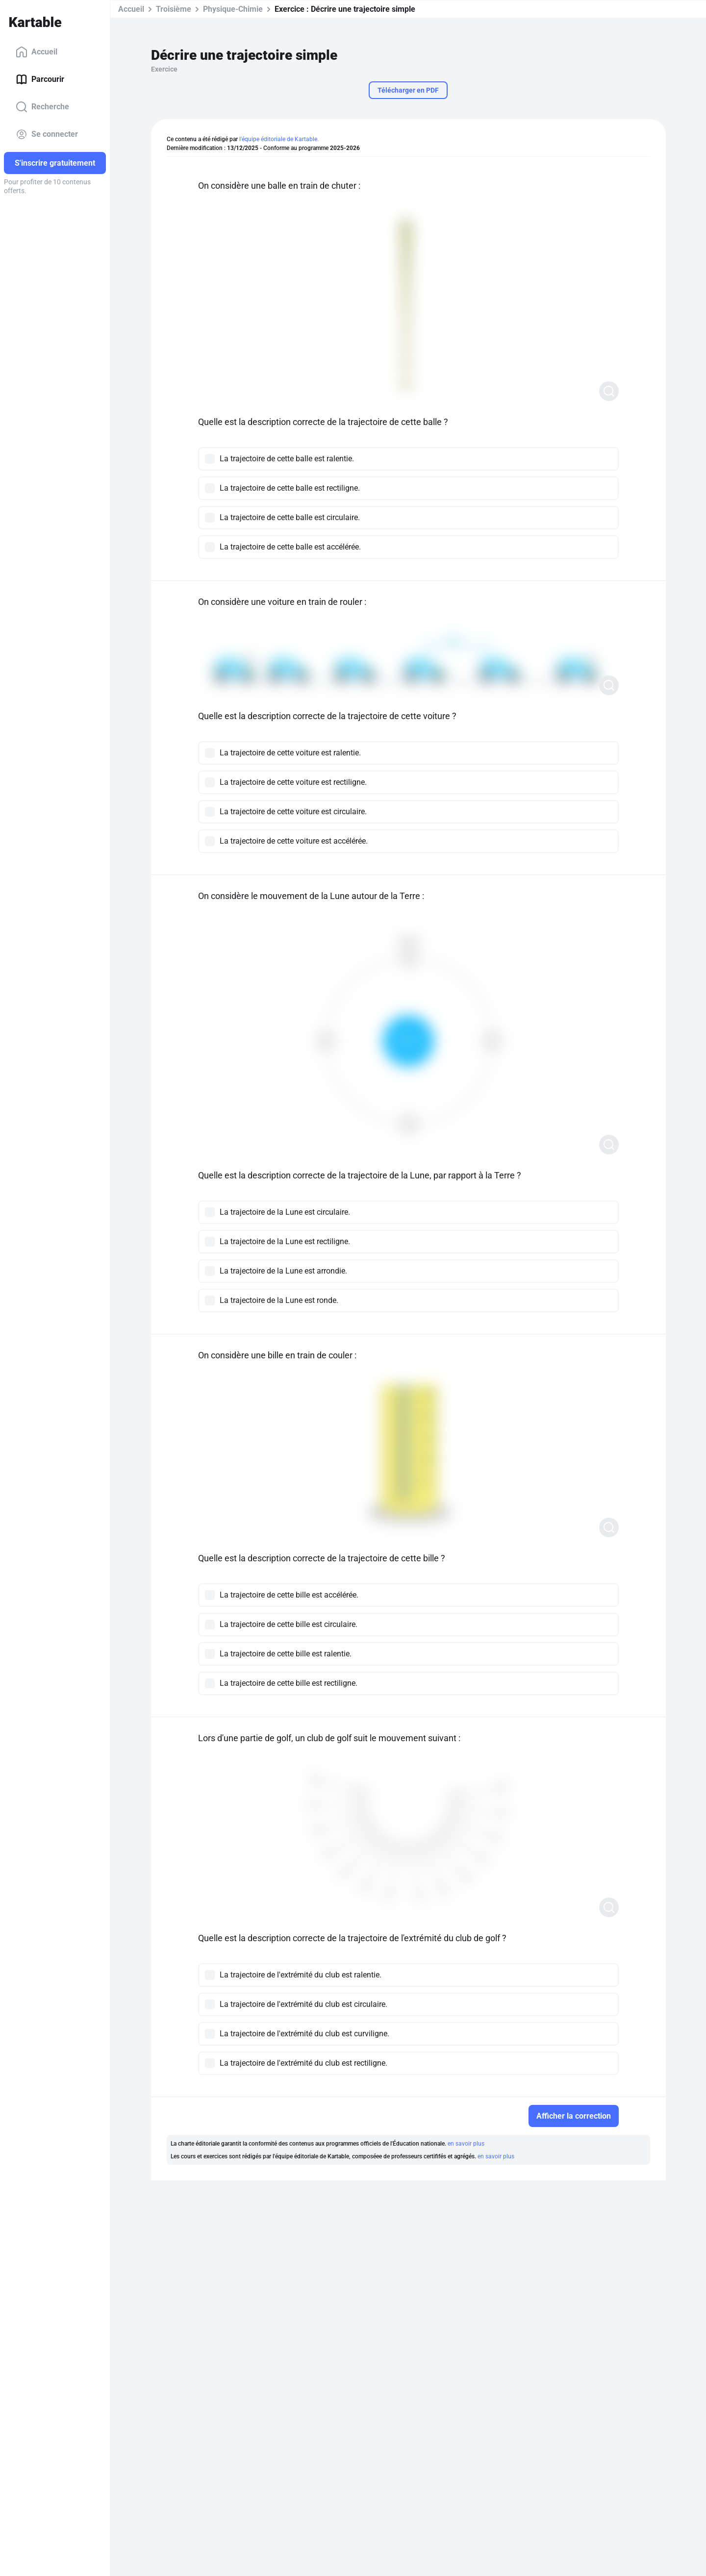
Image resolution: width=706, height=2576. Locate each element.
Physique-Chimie (233, 9)
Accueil (36, 52)
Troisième (173, 9)
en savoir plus (466, 2143)
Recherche (42, 107)
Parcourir (40, 79)
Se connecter (47, 134)
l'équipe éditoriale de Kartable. (279, 139)
